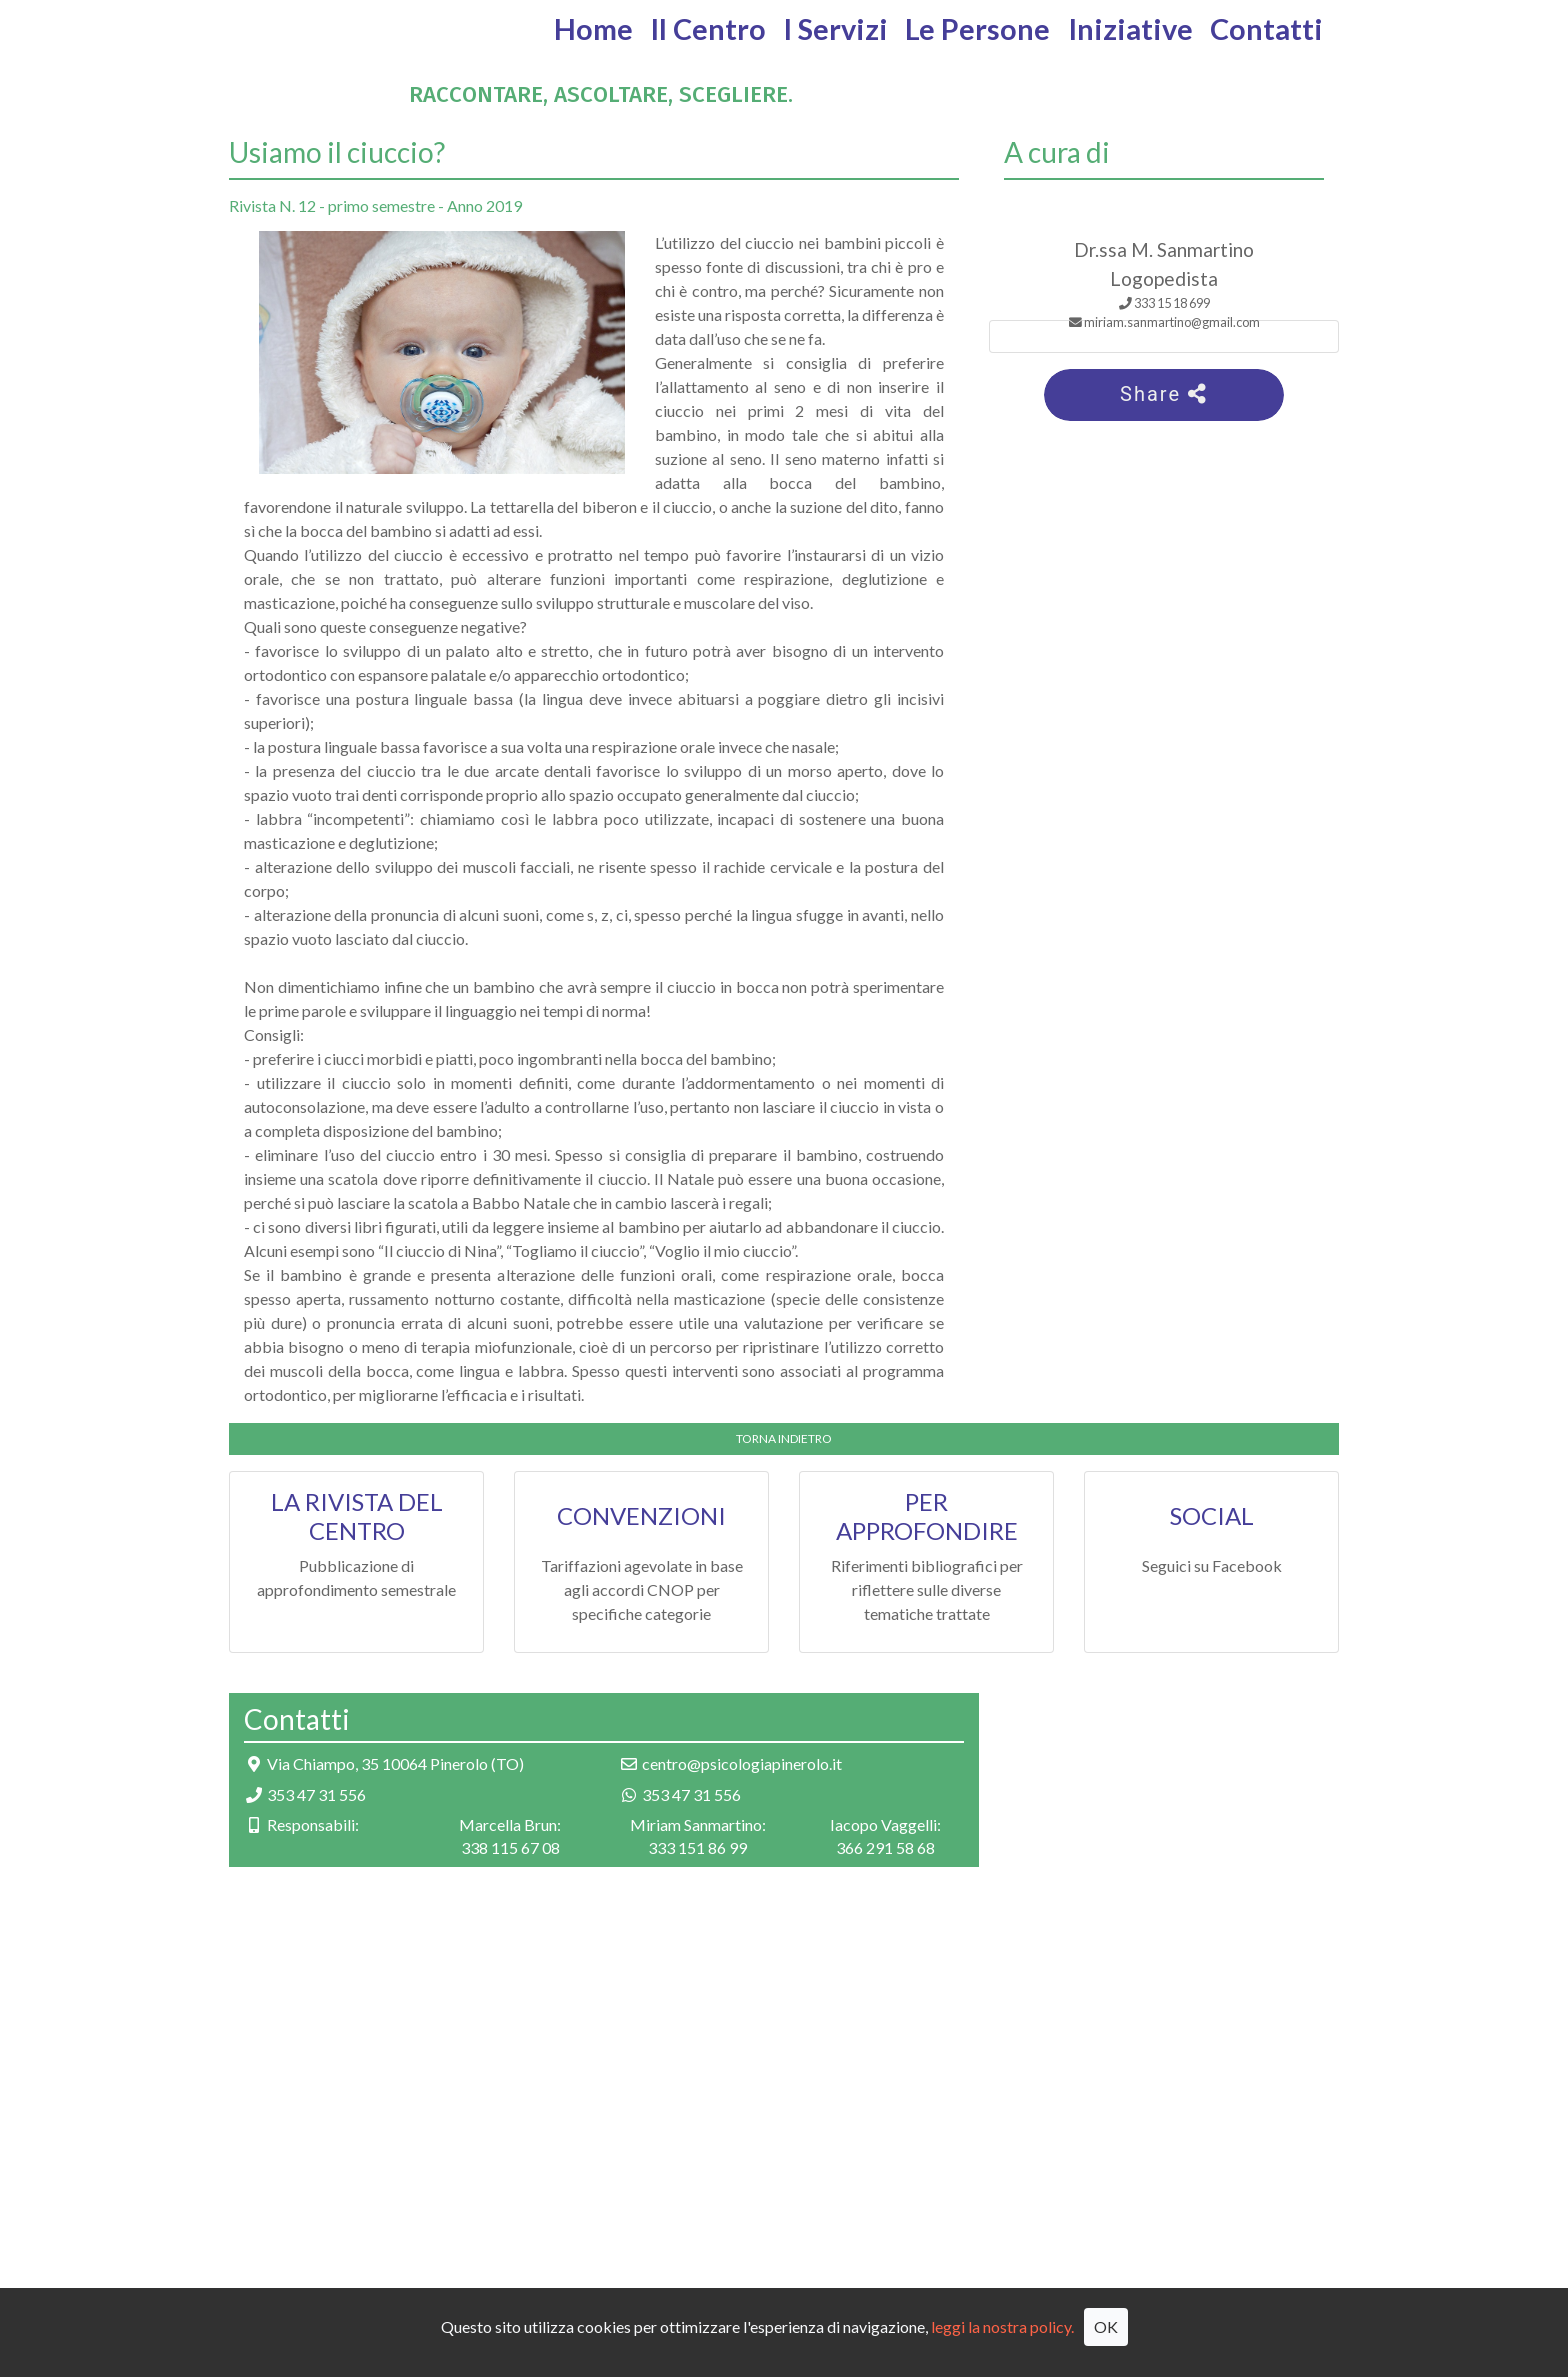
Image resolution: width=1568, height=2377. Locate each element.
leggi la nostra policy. (1002, 2326)
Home (593, 29)
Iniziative (1130, 29)
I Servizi (835, 29)
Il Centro (708, 29)
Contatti (1266, 29)
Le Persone (977, 29)
